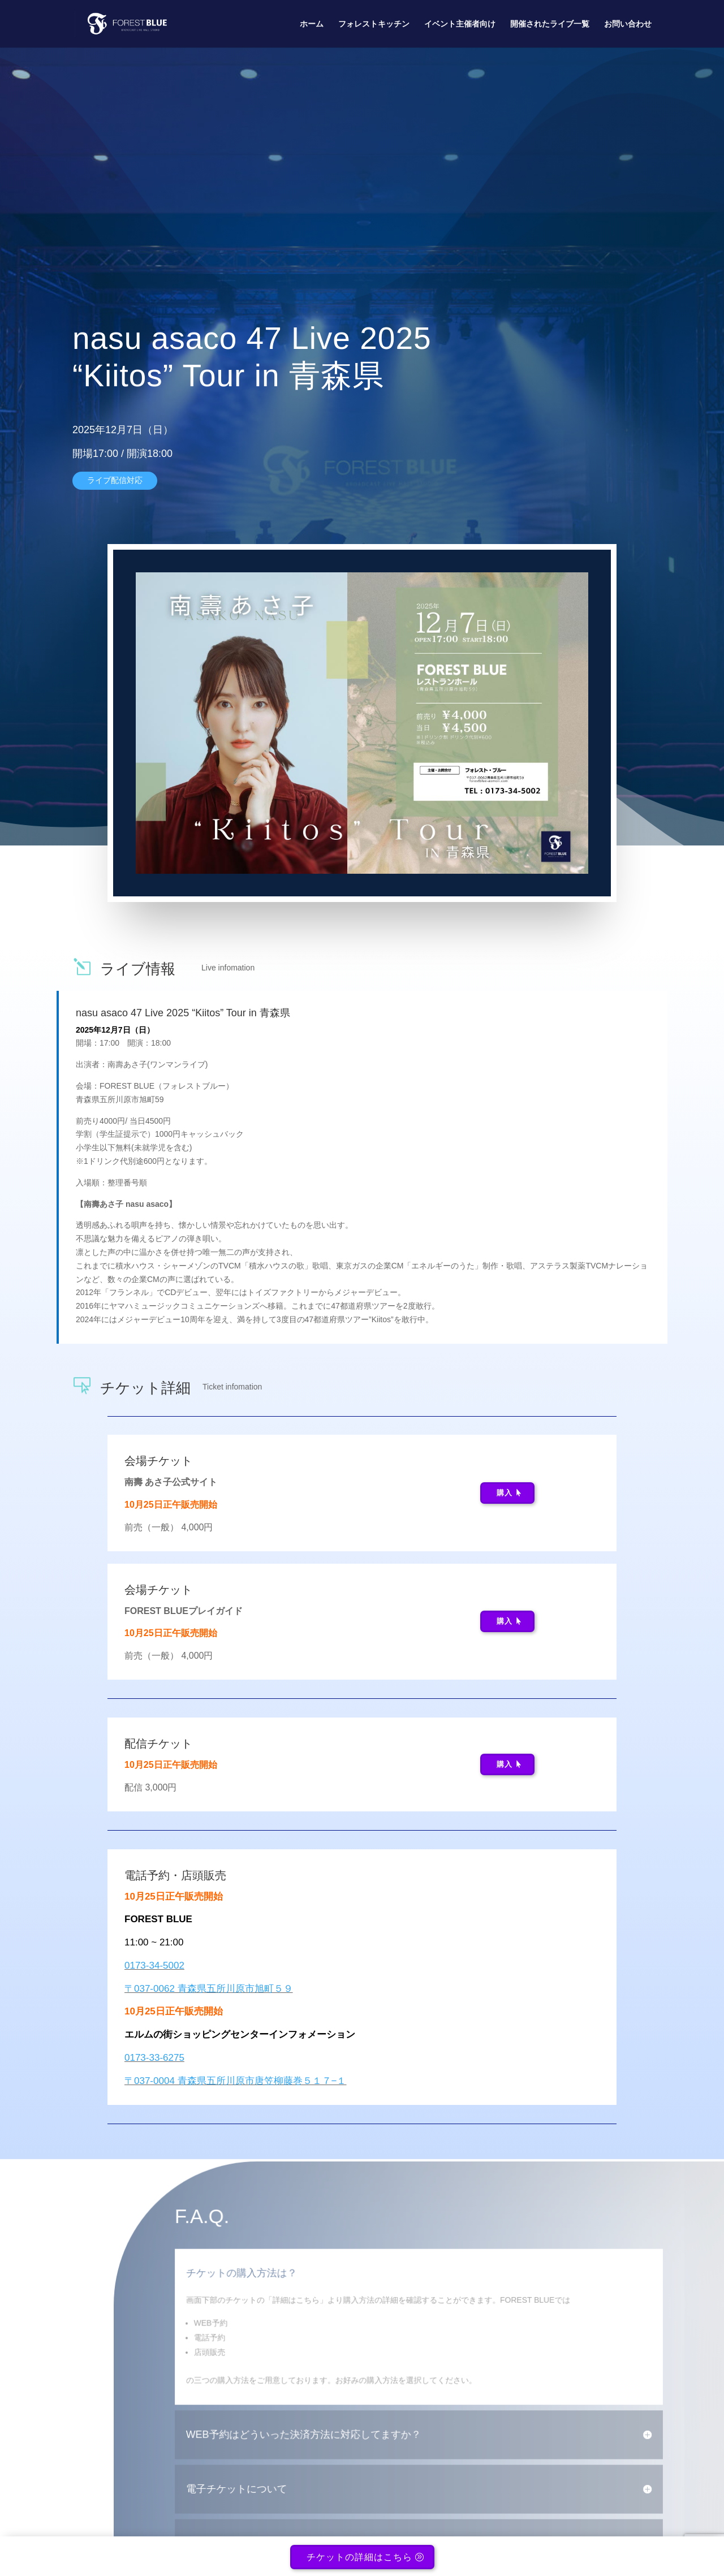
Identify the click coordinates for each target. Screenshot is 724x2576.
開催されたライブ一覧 (549, 24)
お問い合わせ (628, 24)
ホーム (312, 24)
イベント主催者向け (459, 24)
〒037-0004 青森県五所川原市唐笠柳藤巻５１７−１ (235, 2081)
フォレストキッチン (374, 24)
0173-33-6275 (154, 2057)
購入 (504, 1492)
